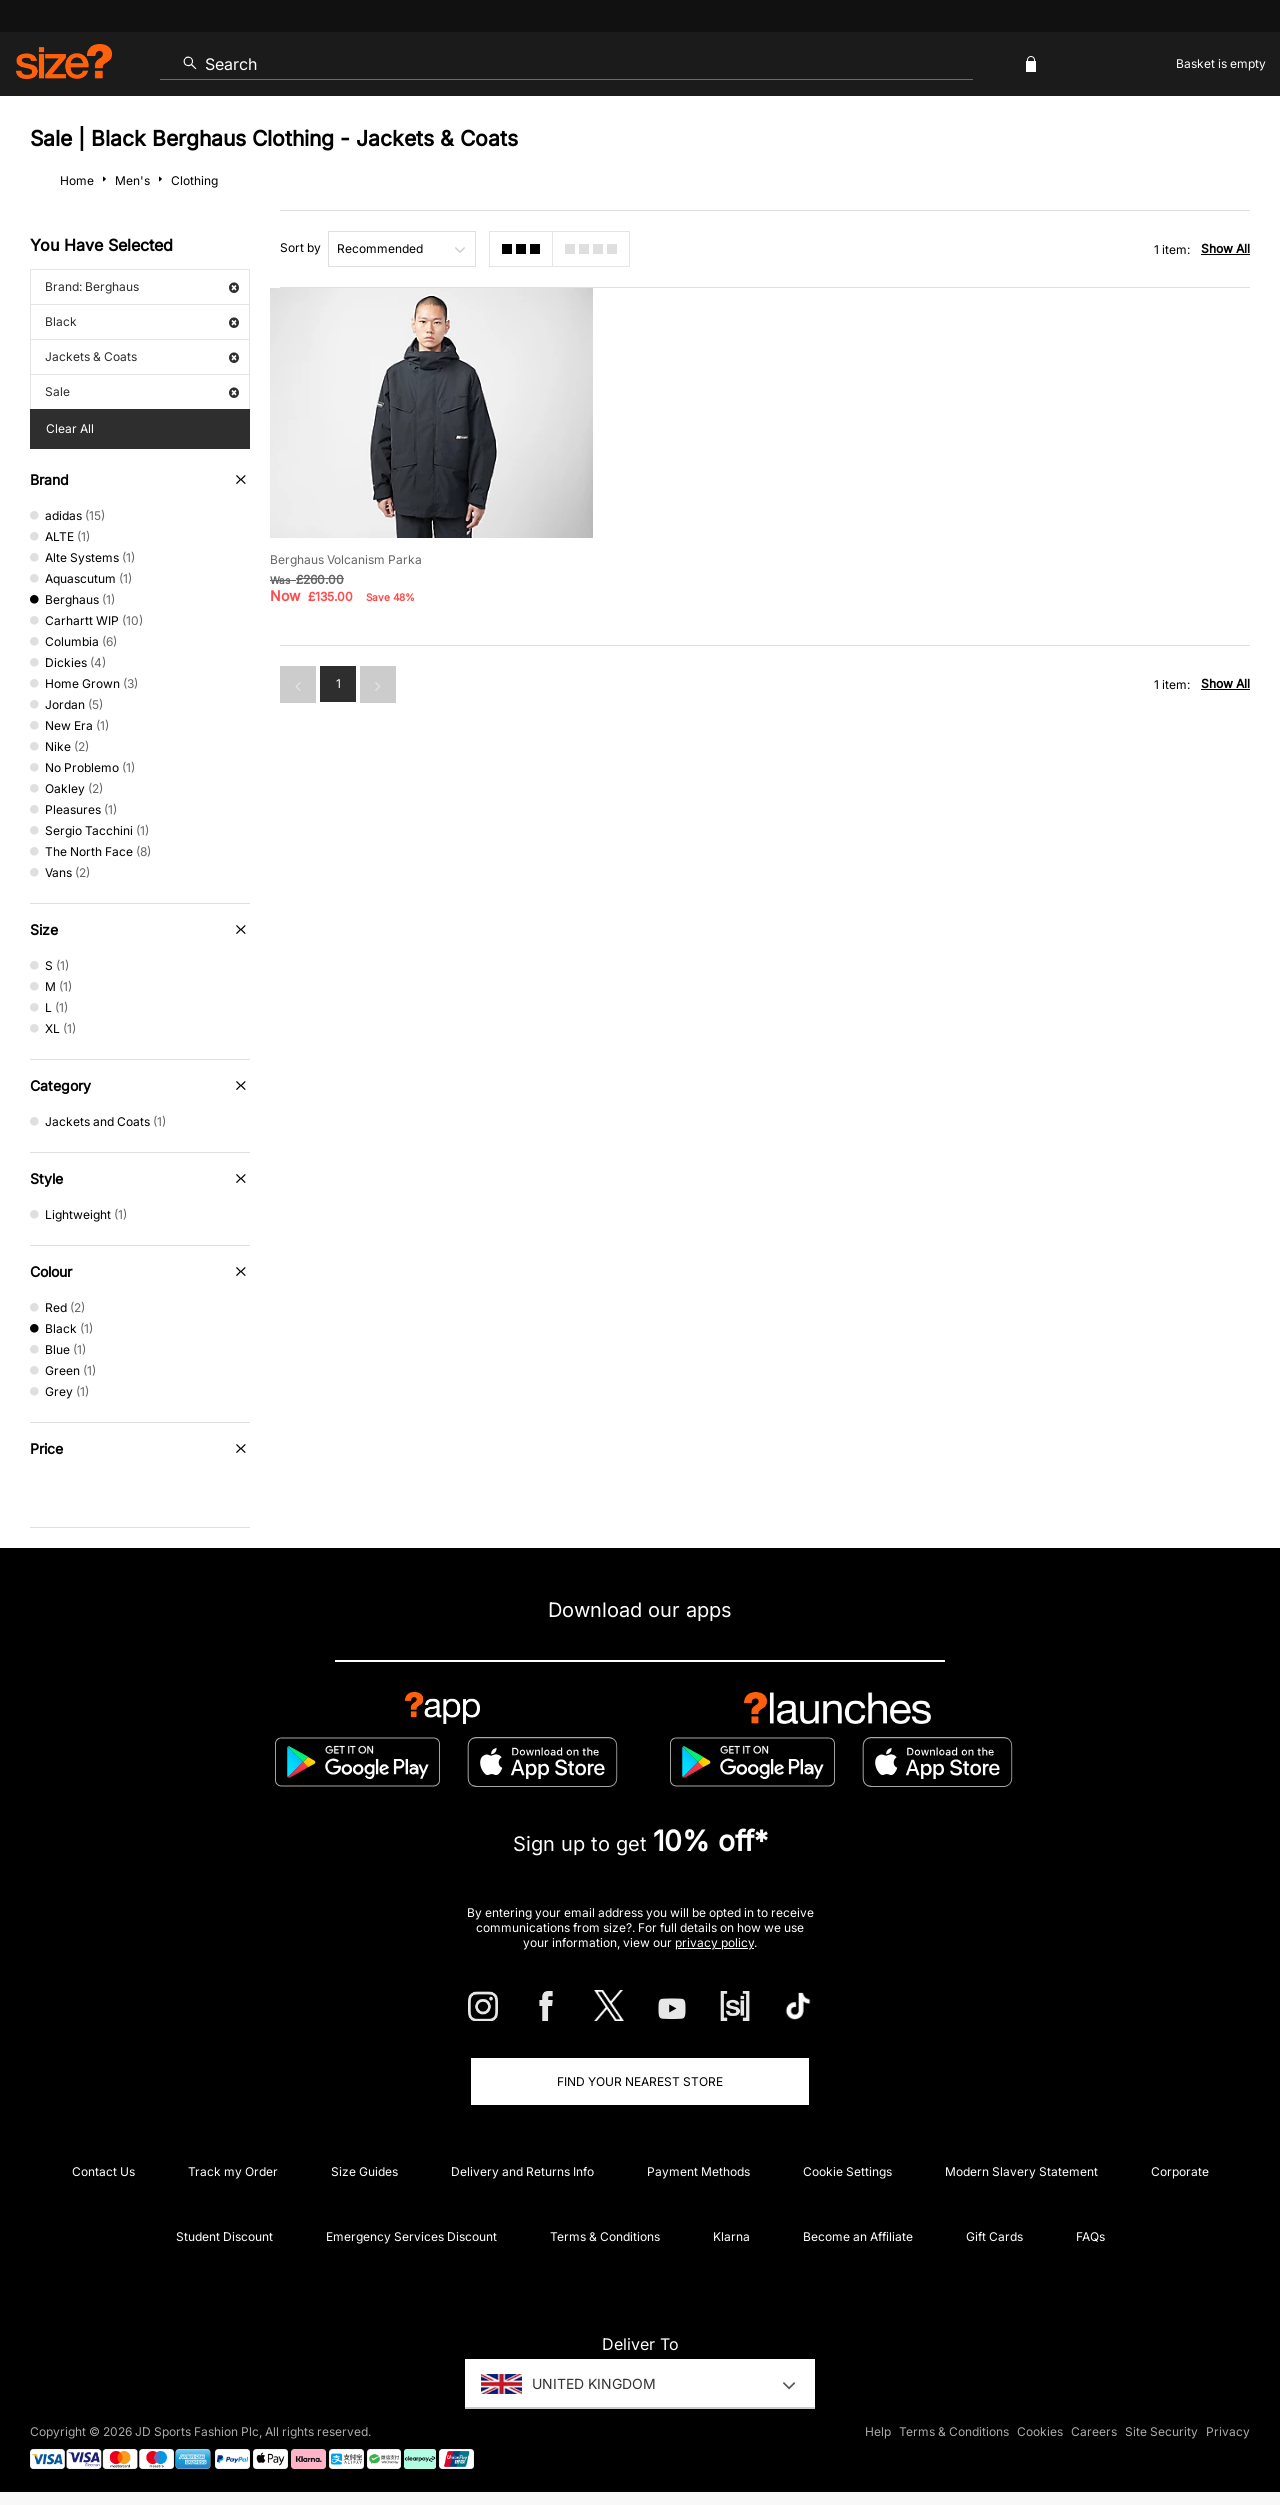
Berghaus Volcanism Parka (346, 559)
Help (878, 2431)
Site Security (1161, 2431)
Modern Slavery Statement (1021, 2171)
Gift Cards (994, 2236)
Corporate (1180, 2171)
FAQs (1090, 2236)
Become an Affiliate (858, 2236)
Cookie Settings (847, 2171)
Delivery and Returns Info (522, 2171)
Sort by (300, 247)
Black (142, 321)
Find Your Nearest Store (640, 2081)
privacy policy (714, 1942)
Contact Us (103, 2171)
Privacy (1228, 2431)
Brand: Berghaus (142, 286)
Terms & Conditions (605, 2236)
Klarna (731, 2236)
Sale (142, 391)
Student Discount (224, 2236)
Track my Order (233, 2171)
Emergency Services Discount (411, 2236)
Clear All (70, 428)
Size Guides (364, 2171)
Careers (1094, 2431)
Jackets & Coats (142, 356)
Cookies (1040, 2431)
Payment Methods (698, 2171)
